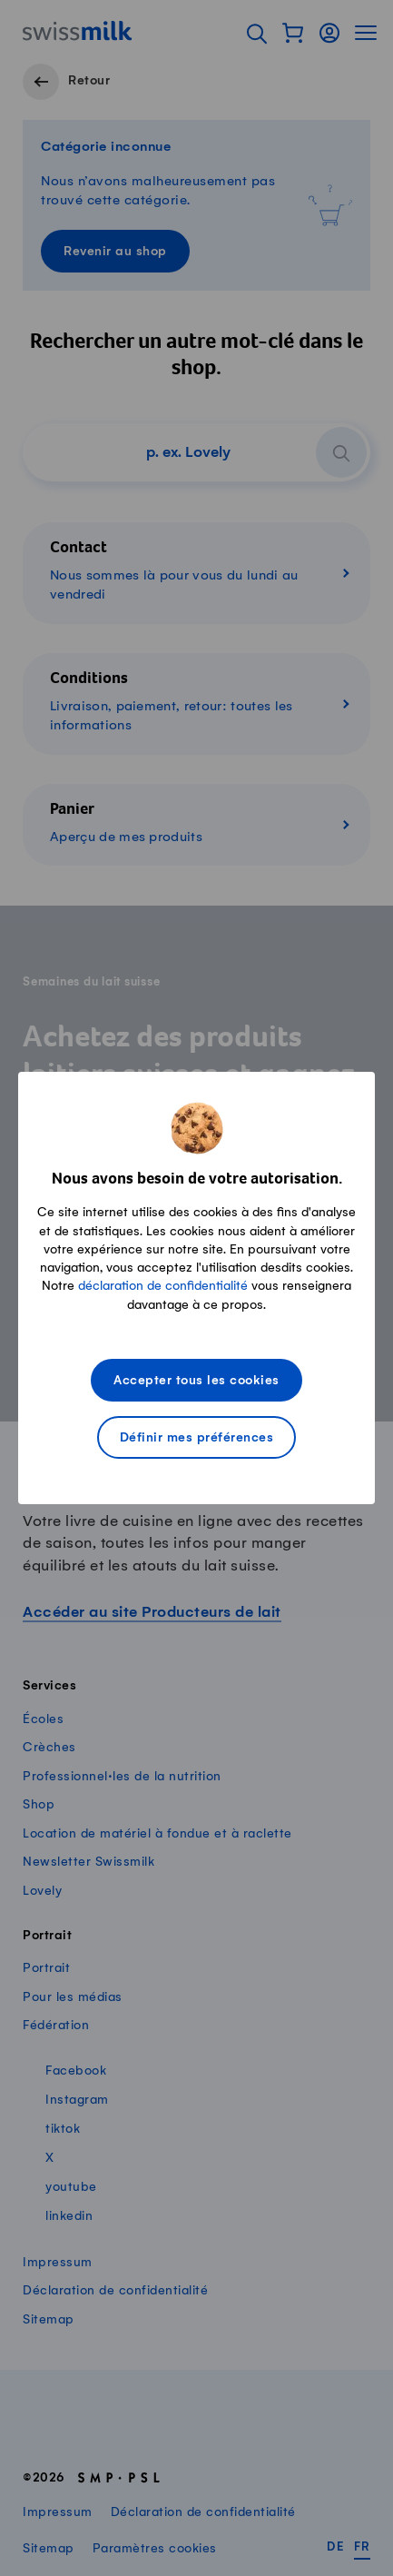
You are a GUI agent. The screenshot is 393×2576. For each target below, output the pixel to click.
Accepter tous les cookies (196, 1381)
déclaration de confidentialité (163, 1286)
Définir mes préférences (197, 1438)
